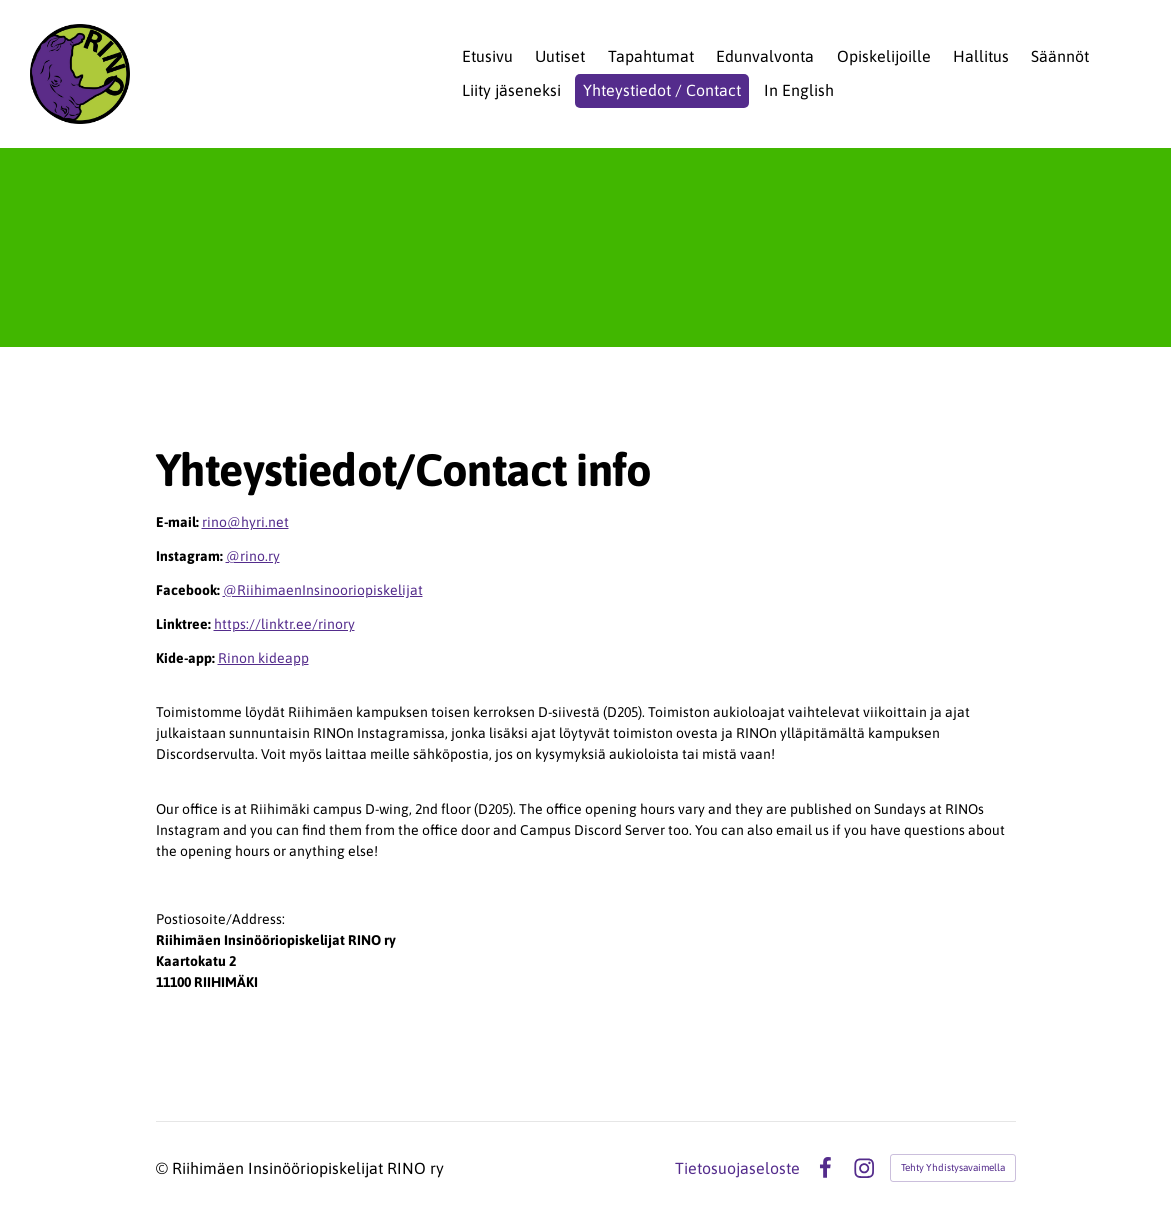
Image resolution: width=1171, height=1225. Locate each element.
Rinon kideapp (263, 658)
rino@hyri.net (245, 522)
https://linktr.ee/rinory (284, 624)
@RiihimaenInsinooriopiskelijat (323, 590)
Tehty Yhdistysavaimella (953, 1167)
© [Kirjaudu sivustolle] (164, 1168)
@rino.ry (253, 556)
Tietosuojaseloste (737, 1168)
